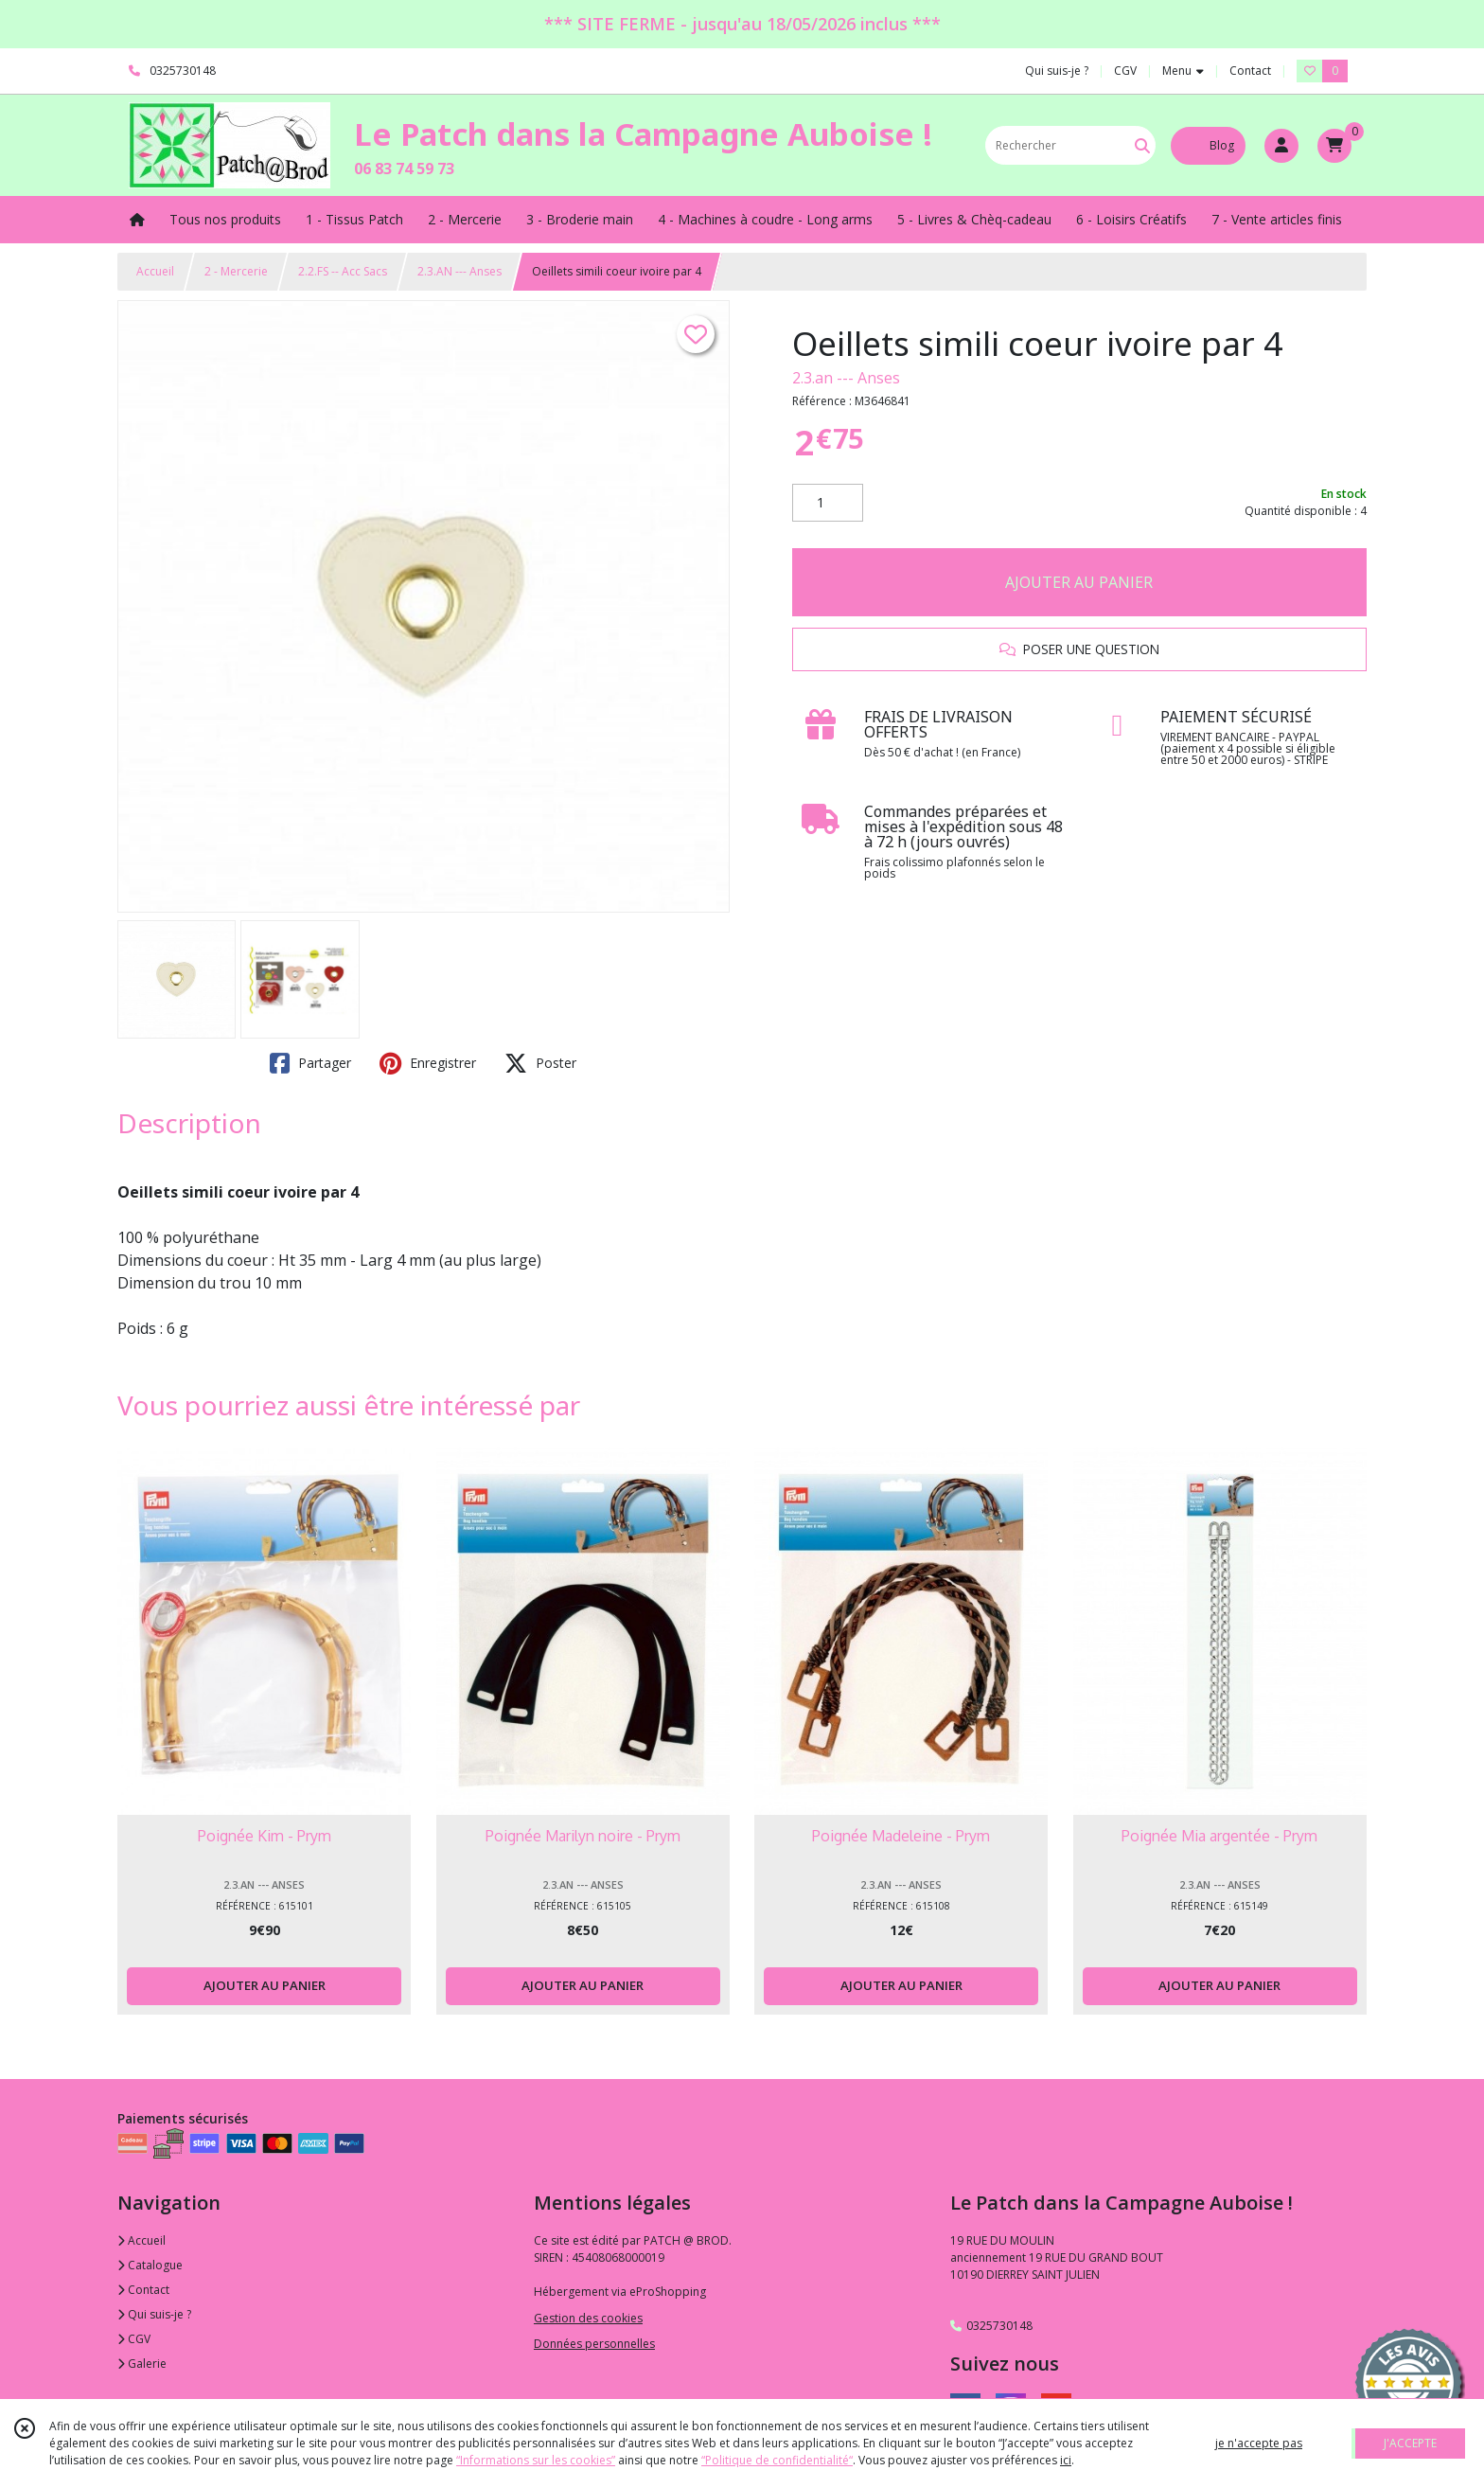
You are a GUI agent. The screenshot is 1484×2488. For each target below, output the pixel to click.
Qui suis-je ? (154, 2314)
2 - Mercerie (236, 271)
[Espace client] (1281, 146)
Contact (1250, 70)
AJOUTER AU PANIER (1079, 582)
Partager (310, 1063)
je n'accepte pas (1258, 2443)
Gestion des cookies (588, 2318)
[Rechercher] (1142, 145)
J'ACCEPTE (1410, 2443)
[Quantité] (827, 503)
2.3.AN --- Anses (459, 271)
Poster (540, 1063)
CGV (133, 2339)
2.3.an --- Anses (846, 377)
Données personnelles (594, 2344)
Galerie (142, 2363)
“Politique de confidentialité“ (777, 2460)
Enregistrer (428, 1063)
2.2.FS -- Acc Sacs (342, 271)
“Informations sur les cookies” (535, 2460)
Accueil (155, 271)
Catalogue (150, 2265)
